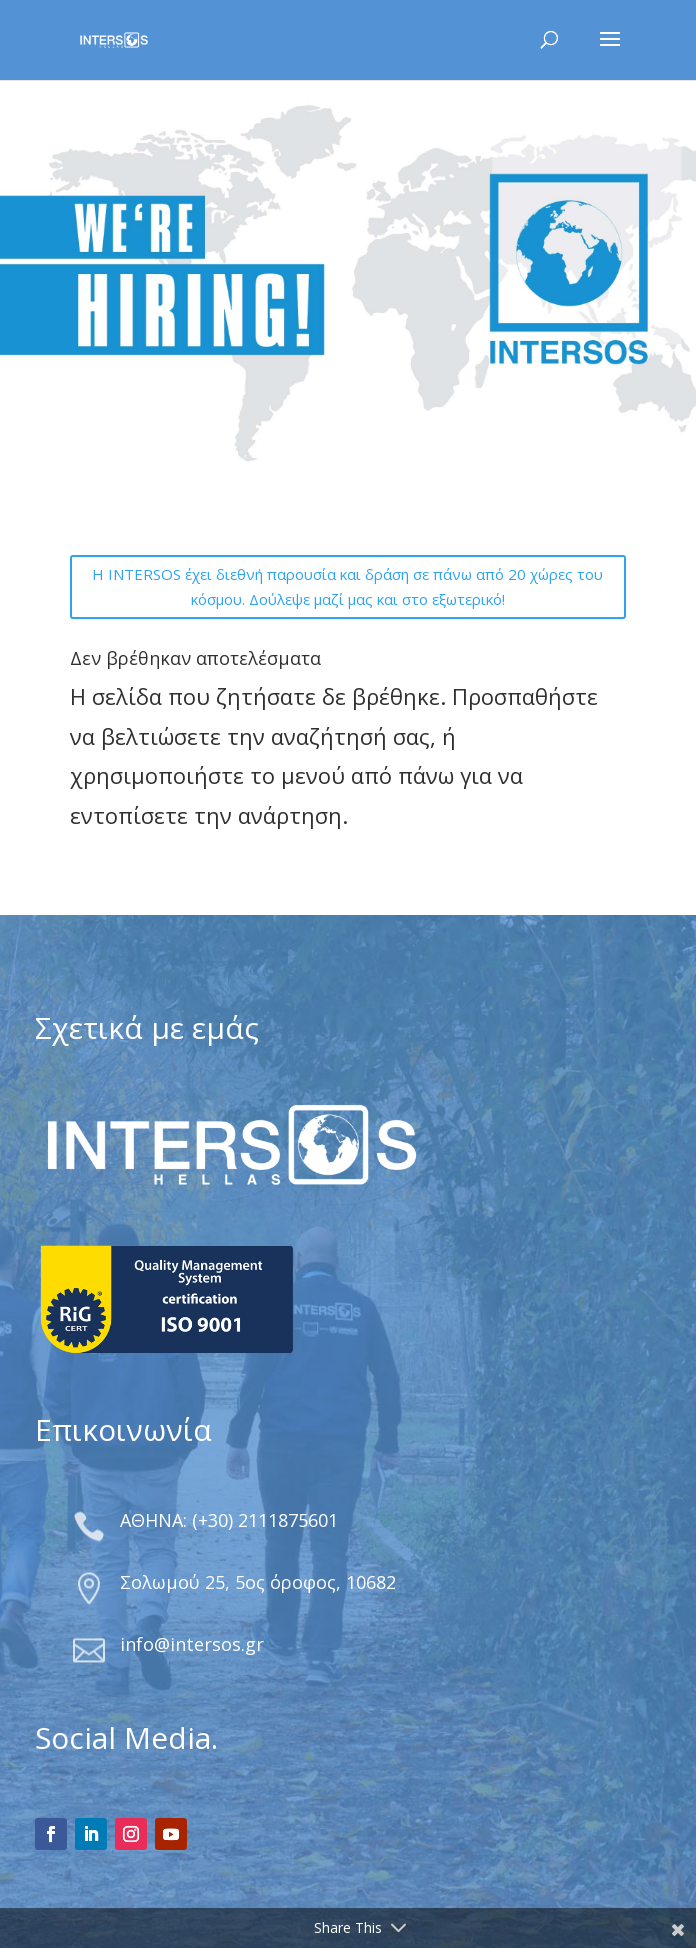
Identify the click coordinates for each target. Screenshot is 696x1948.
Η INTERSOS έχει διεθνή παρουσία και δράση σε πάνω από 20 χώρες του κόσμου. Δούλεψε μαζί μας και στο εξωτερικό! (347, 587)
